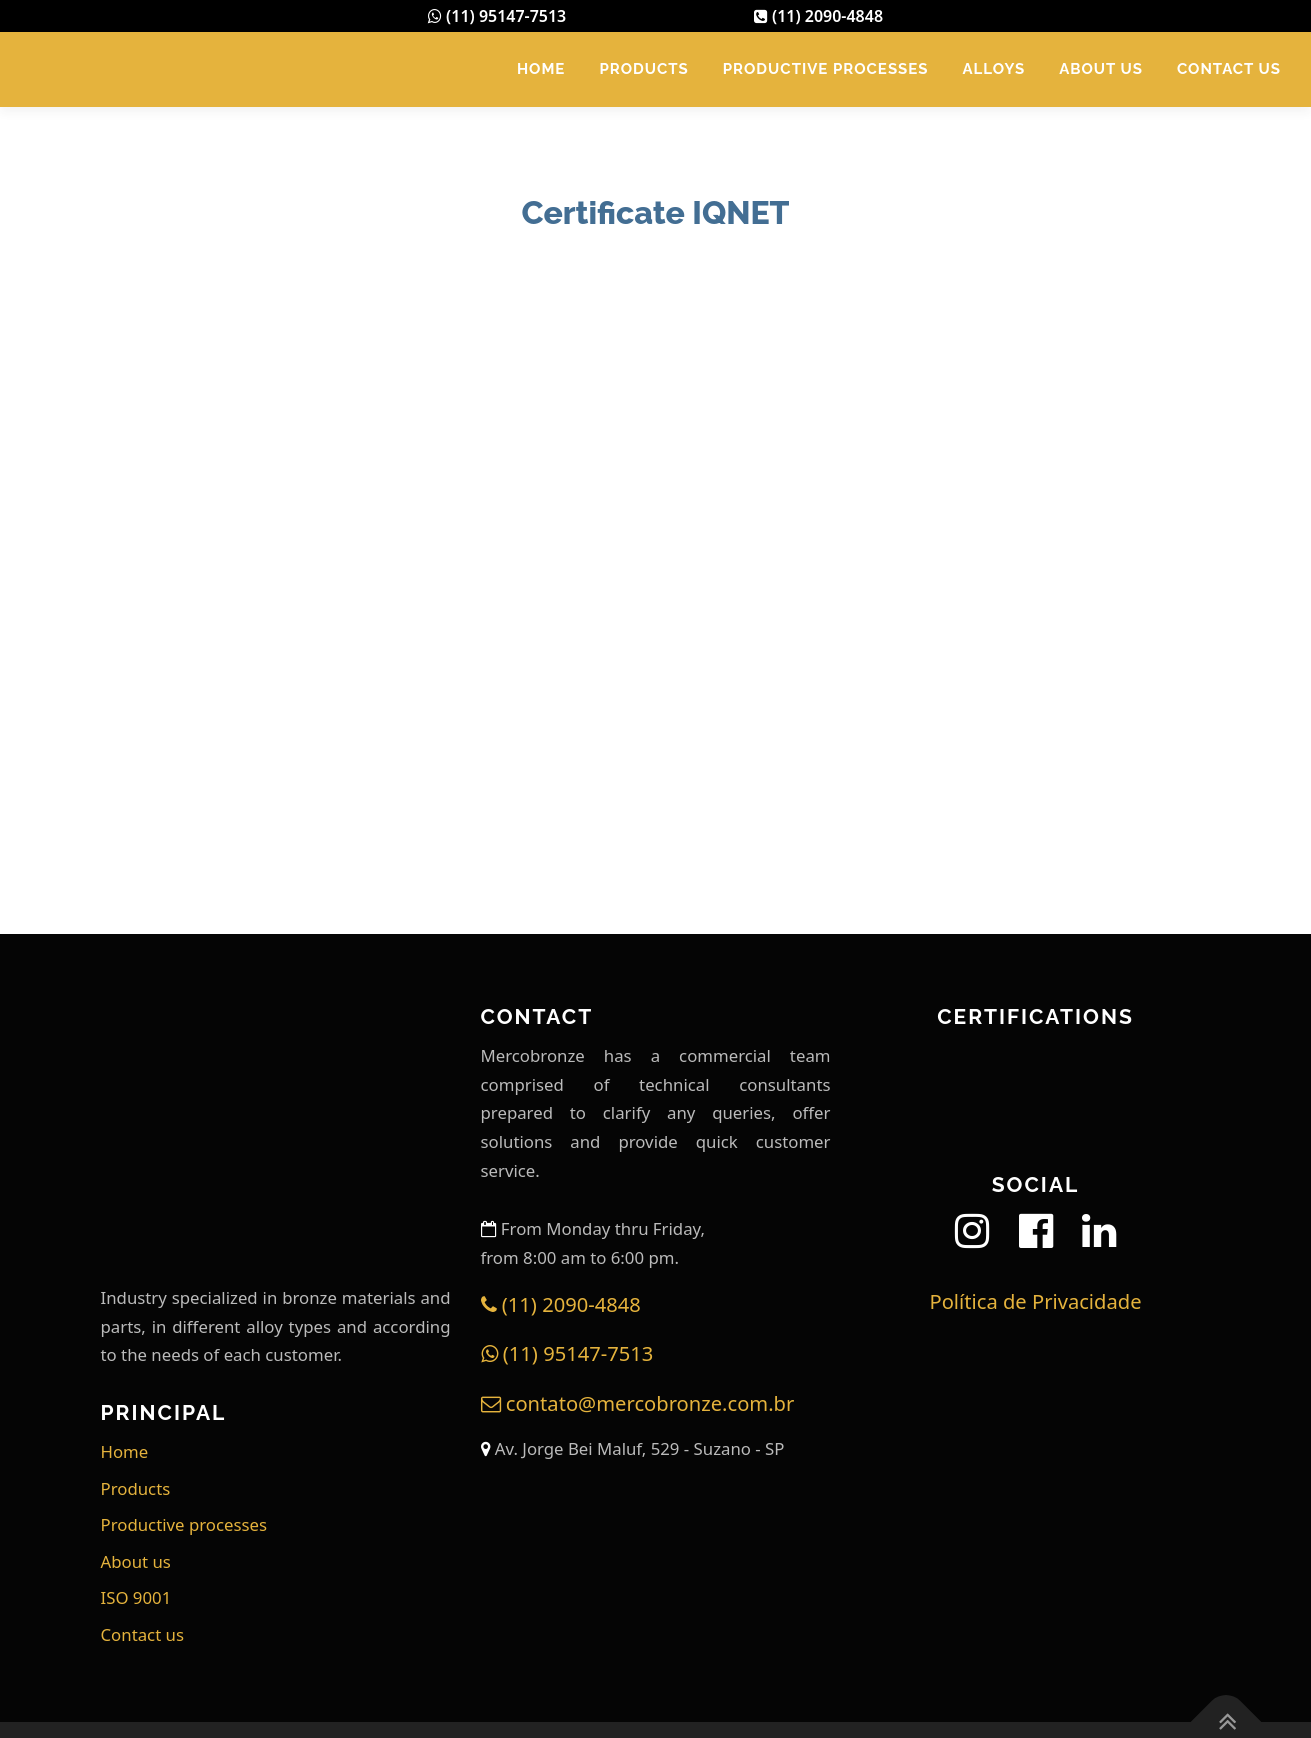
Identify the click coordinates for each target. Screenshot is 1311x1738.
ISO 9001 (136, 1597)
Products (643, 69)
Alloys (993, 69)
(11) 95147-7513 (497, 16)
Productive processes (826, 69)
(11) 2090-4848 (818, 16)
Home (541, 69)
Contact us (1229, 69)
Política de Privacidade (1035, 1301)
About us (1101, 69)
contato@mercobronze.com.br (638, 1403)
